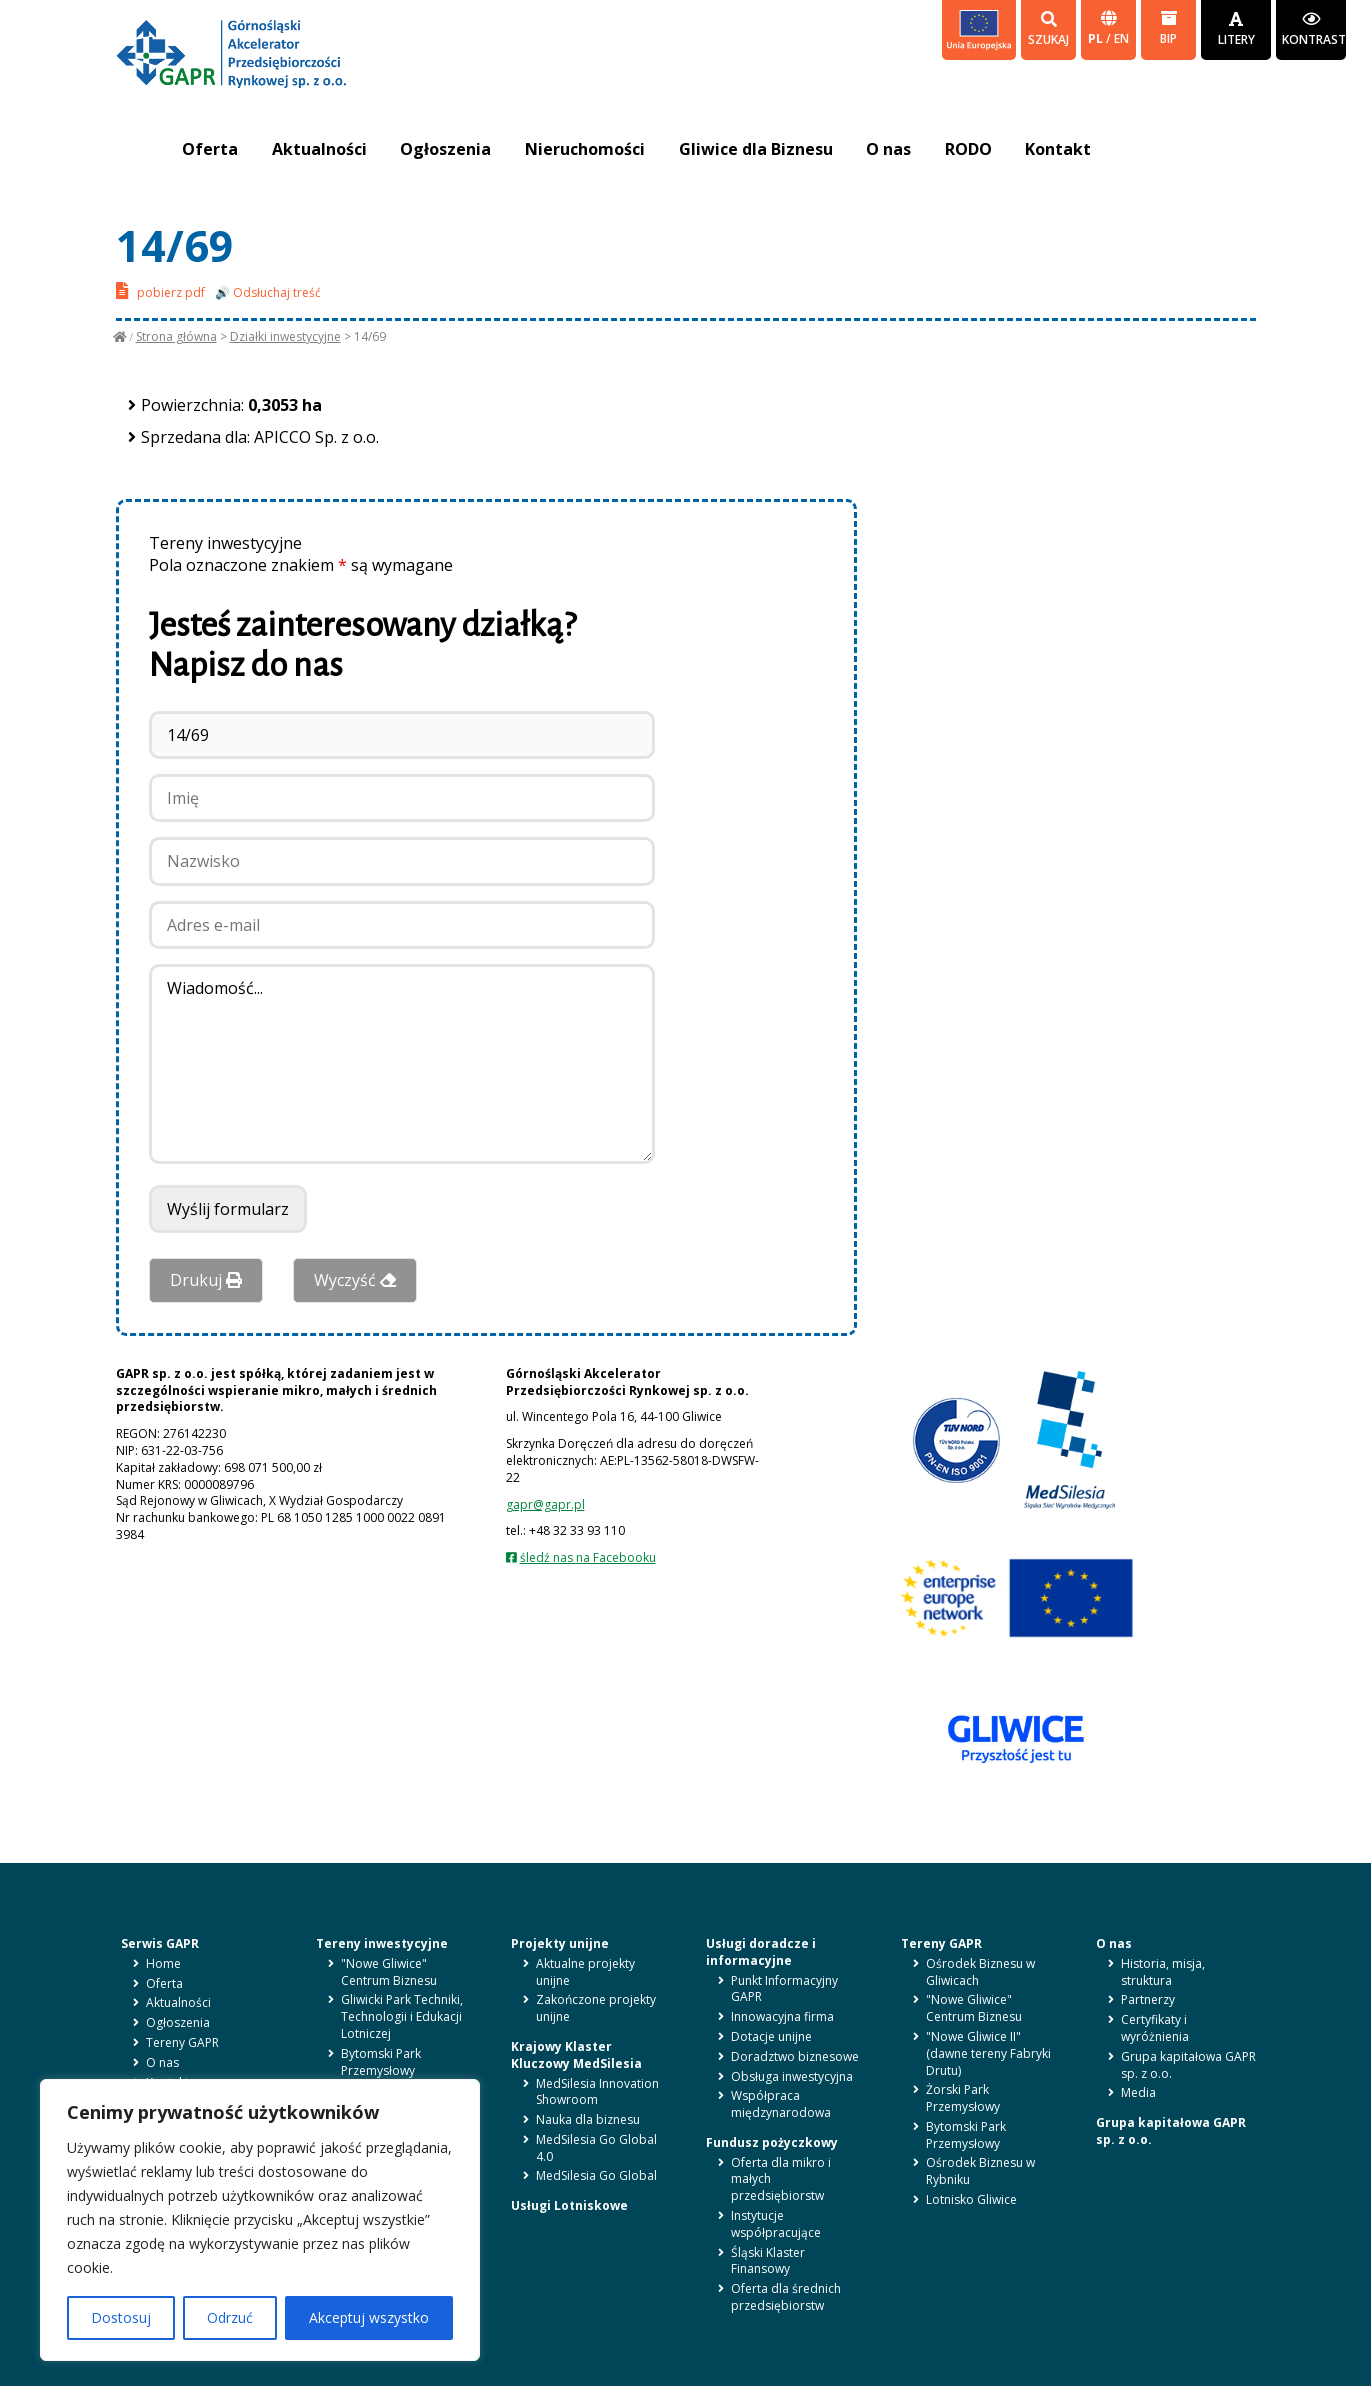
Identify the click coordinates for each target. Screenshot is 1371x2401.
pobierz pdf (160, 290)
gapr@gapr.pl (545, 1504)
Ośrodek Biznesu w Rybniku (980, 2171)
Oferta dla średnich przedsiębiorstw (786, 2297)
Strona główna (176, 336)
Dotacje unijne (771, 2036)
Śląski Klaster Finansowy (768, 2261)
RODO (971, 149)
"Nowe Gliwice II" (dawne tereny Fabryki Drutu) (988, 2053)
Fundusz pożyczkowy (772, 2142)
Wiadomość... (402, 1064)
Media (1138, 2092)
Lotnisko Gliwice (971, 2199)
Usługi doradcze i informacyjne (761, 1952)
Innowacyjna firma (782, 2016)
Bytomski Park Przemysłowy (381, 2062)
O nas (891, 149)
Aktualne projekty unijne (585, 1972)
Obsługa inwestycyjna (792, 2076)
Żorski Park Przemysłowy (963, 2098)
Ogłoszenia (447, 149)
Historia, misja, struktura (1163, 1972)
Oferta (211, 149)
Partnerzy (1148, 1999)
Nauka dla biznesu (588, 2119)
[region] (260, 2220)
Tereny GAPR (182, 2042)
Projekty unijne (560, 1943)
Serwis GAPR (160, 1943)
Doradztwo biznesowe (795, 2056)
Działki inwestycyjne (285, 336)
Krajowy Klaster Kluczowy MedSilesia (576, 2055)
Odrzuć (230, 2317)
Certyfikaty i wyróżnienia (1155, 2028)
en (1121, 38)
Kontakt (1062, 149)
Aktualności (320, 149)
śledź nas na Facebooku (588, 1557)
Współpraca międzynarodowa (781, 2104)
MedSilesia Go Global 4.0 (596, 2148)
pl (1097, 38)
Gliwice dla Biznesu (758, 149)
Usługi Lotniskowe (569, 2205)
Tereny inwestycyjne (382, 1943)
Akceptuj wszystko (369, 2317)
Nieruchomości (587, 149)
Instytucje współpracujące (776, 2224)
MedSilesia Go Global (596, 2175)
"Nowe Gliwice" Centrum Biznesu (389, 1972)
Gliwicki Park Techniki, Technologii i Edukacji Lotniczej (402, 2016)
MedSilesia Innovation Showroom (597, 2092)
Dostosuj (121, 2317)
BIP (1168, 28)
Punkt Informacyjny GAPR (784, 1989)
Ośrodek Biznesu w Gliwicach (980, 1972)
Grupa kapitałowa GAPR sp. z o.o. (1188, 2065)
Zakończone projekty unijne (596, 2008)
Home (163, 1963)
